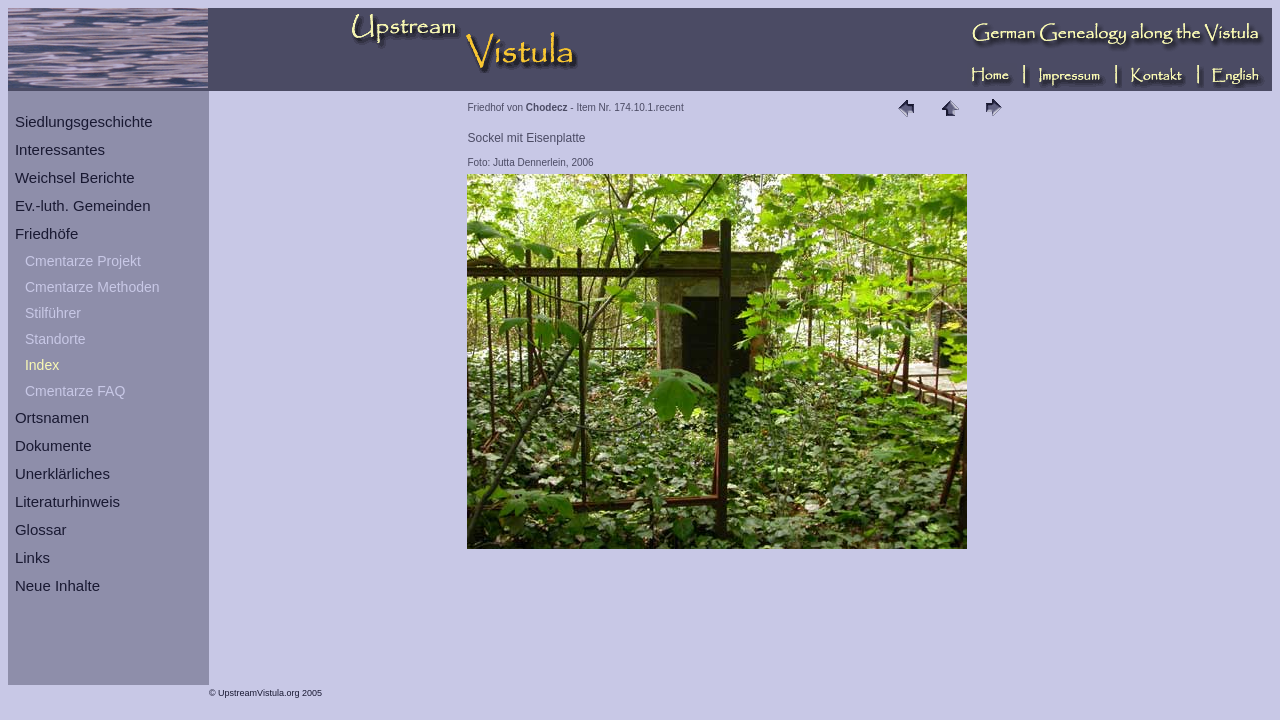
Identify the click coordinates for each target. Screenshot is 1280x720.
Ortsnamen (52, 417)
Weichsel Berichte (75, 177)
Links (32, 557)
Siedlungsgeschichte (84, 121)
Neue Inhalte (57, 585)
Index (42, 365)
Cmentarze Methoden (92, 287)
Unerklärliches (62, 473)
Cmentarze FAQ (75, 391)
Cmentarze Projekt (83, 261)
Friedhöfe (46, 233)
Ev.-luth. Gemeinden (83, 205)
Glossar (41, 529)
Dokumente (53, 445)
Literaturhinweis (67, 501)
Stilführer (53, 313)
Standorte (55, 339)
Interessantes (60, 149)
